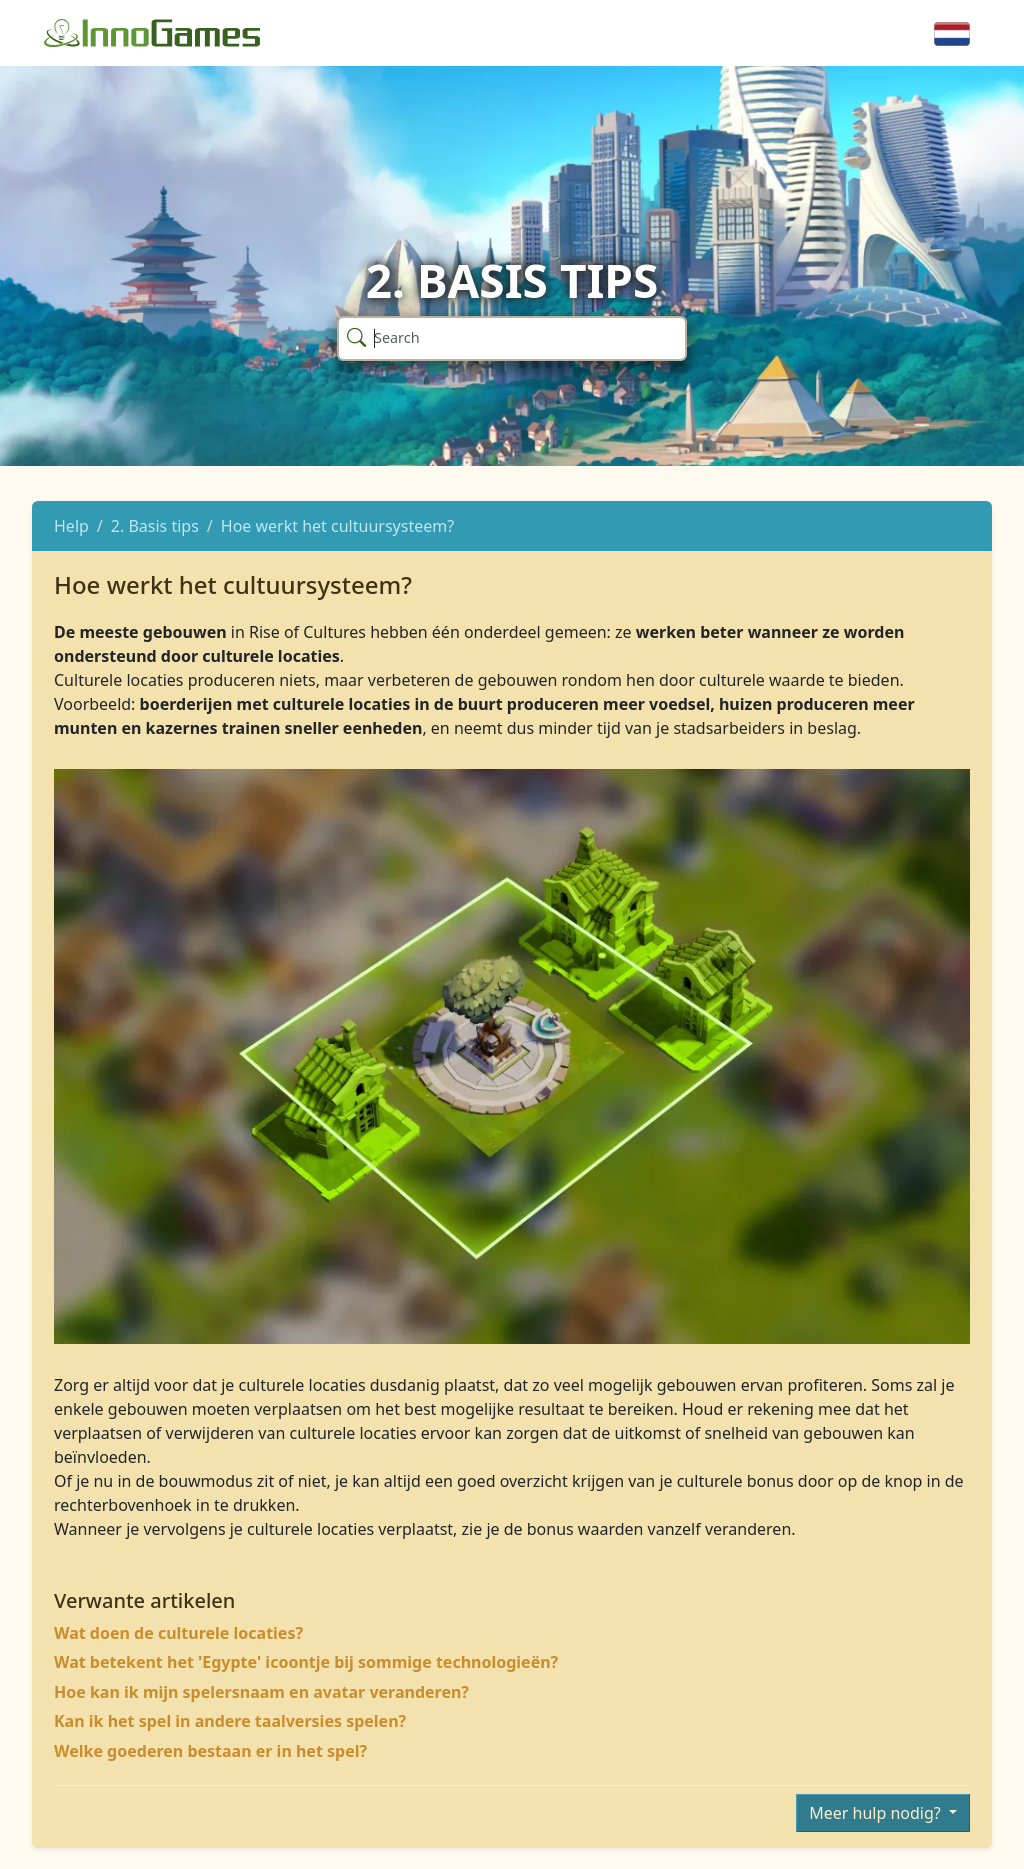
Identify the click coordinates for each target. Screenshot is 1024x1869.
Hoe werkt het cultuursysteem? (337, 526)
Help (71, 526)
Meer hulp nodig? (877, 1813)
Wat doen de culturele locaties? (178, 1633)
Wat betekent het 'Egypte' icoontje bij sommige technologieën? (306, 1662)
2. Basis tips (155, 526)
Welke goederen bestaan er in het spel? (210, 1751)
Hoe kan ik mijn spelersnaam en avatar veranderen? (261, 1692)
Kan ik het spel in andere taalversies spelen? (230, 1721)
